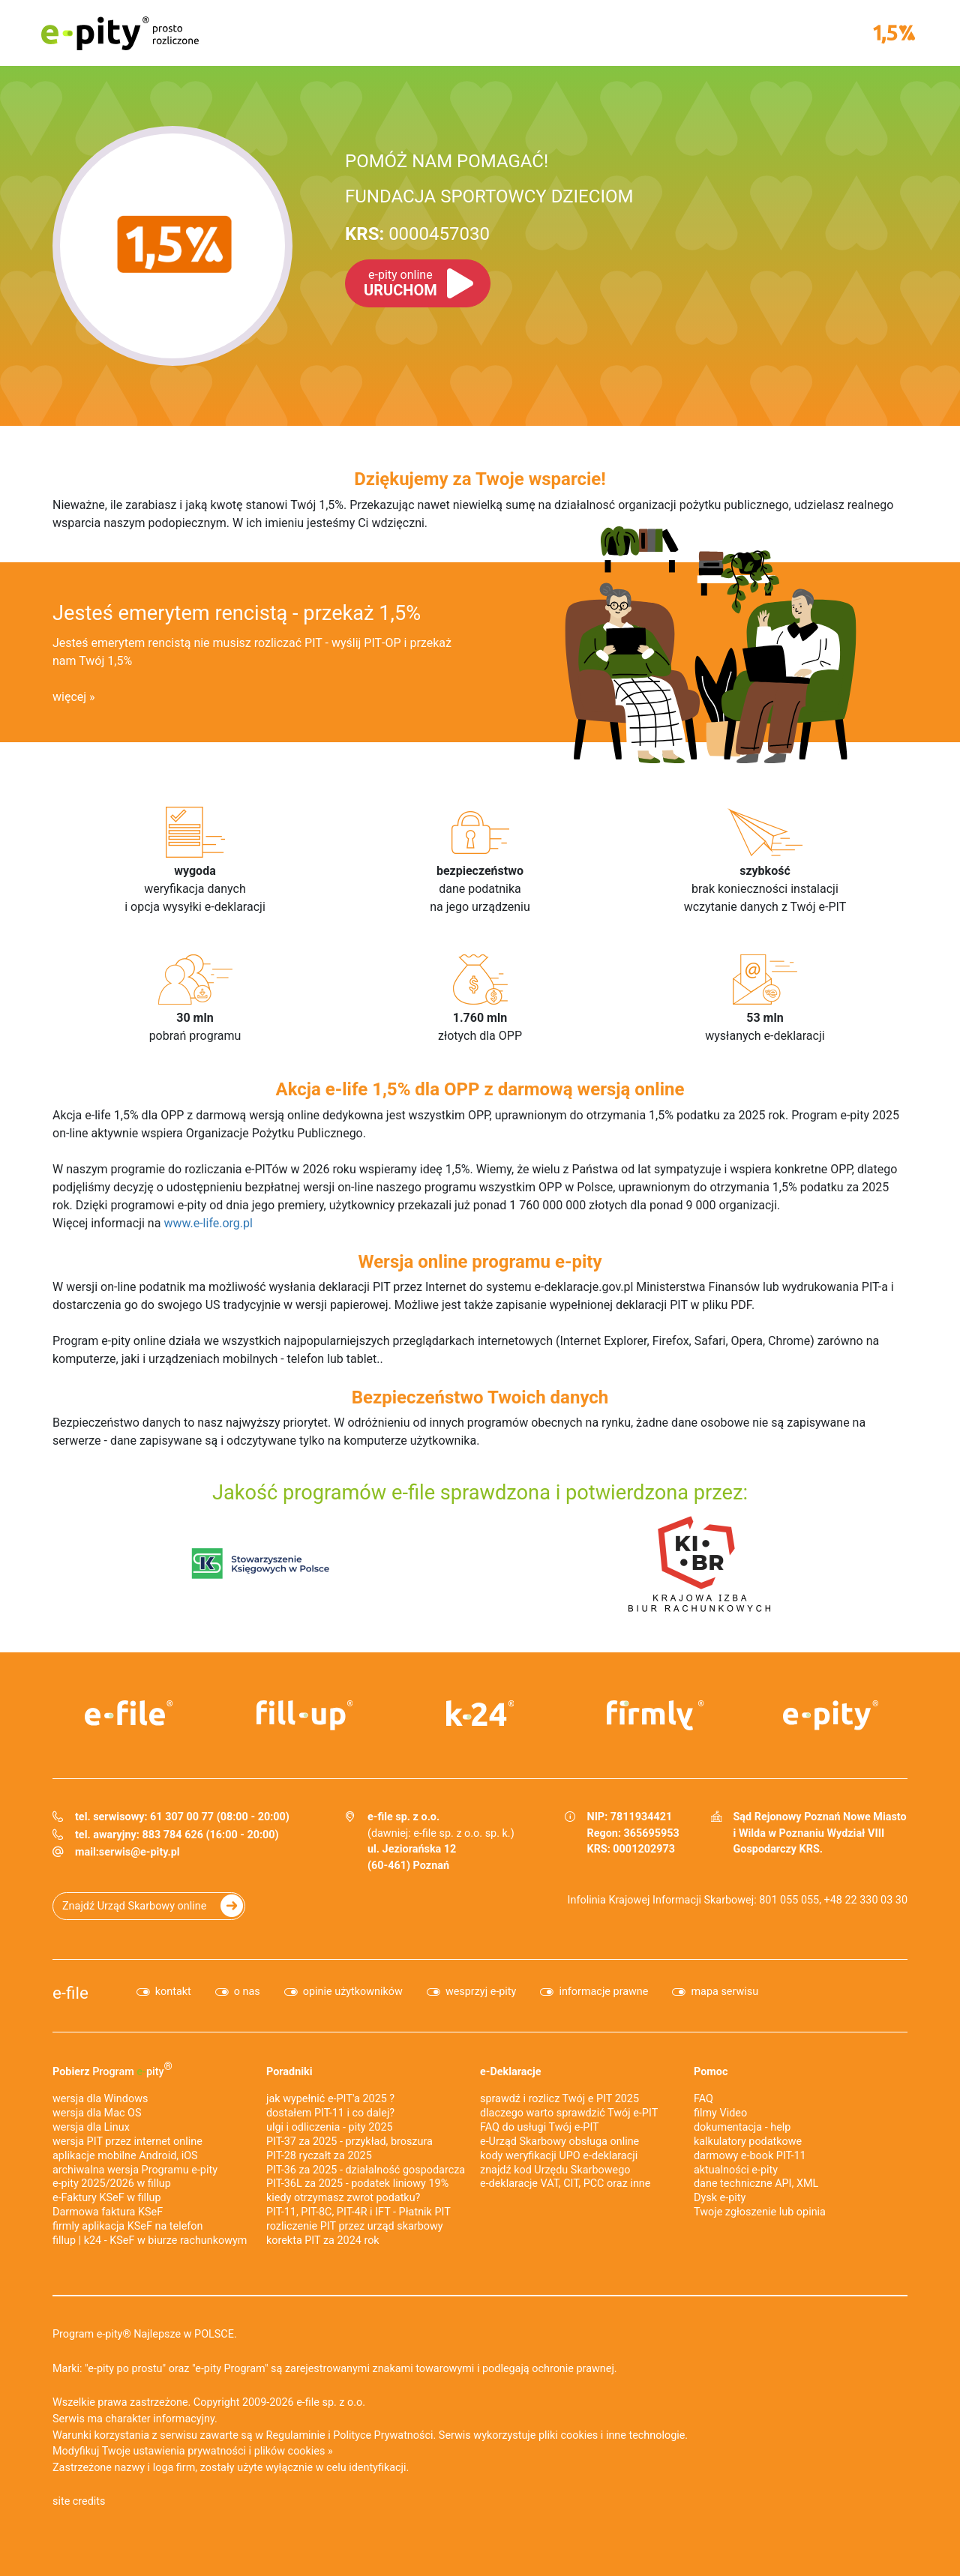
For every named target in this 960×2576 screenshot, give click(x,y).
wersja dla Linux (91, 2127)
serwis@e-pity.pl (139, 1852)
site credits (79, 2501)
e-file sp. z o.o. (330, 2402)
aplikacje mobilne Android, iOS (125, 2155)
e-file (70, 1992)
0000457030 (417, 233)
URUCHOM (400, 283)
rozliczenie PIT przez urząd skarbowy (354, 2226)
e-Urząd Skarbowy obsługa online (559, 2141)
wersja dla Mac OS (97, 2113)
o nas (247, 1991)
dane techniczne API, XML (756, 2183)
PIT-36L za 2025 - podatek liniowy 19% (357, 2183)
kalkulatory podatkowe (748, 2141)
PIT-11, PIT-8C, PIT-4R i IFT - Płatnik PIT (358, 2212)
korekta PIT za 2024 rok (323, 2240)
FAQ (703, 2098)
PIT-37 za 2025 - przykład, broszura (349, 2141)
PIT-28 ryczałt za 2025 (319, 2155)
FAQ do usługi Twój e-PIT (539, 2127)
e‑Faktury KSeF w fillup (106, 2197)
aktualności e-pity (736, 2170)
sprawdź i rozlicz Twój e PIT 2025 (559, 2098)
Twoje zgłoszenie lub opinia (760, 2212)
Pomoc (711, 2071)
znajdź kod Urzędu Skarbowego (555, 2170)
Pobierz (112, 2069)
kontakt (173, 1991)
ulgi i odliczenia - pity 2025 (329, 2127)
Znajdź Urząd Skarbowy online (134, 1906)
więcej (69, 697)
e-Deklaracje (511, 2071)
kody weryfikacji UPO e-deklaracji (559, 2155)
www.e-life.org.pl (208, 1223)
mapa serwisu (724, 1991)
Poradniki (289, 2071)
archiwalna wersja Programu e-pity (135, 2170)
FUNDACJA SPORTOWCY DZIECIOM (489, 196)
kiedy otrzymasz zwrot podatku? (343, 2197)
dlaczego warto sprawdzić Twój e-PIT (569, 2113)
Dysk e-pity (720, 2197)
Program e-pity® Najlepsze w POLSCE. (144, 2334)
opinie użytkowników (353, 1991)
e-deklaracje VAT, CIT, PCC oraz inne (565, 2183)
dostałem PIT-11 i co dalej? (330, 2113)
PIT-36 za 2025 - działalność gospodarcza (365, 2170)
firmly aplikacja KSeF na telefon (127, 2226)
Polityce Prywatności (383, 2435)
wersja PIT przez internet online (127, 2141)
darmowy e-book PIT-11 (750, 2155)
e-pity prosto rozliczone (120, 33)
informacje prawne (603, 1991)
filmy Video (720, 2113)
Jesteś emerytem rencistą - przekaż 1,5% (236, 613)
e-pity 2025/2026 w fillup (111, 2183)
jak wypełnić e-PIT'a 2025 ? (330, 2098)
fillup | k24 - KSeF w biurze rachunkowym (149, 2240)
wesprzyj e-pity (481, 1991)
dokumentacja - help (742, 2127)
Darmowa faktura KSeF (107, 2212)
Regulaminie (296, 2435)
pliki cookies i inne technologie (611, 2435)
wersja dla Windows (100, 2098)
